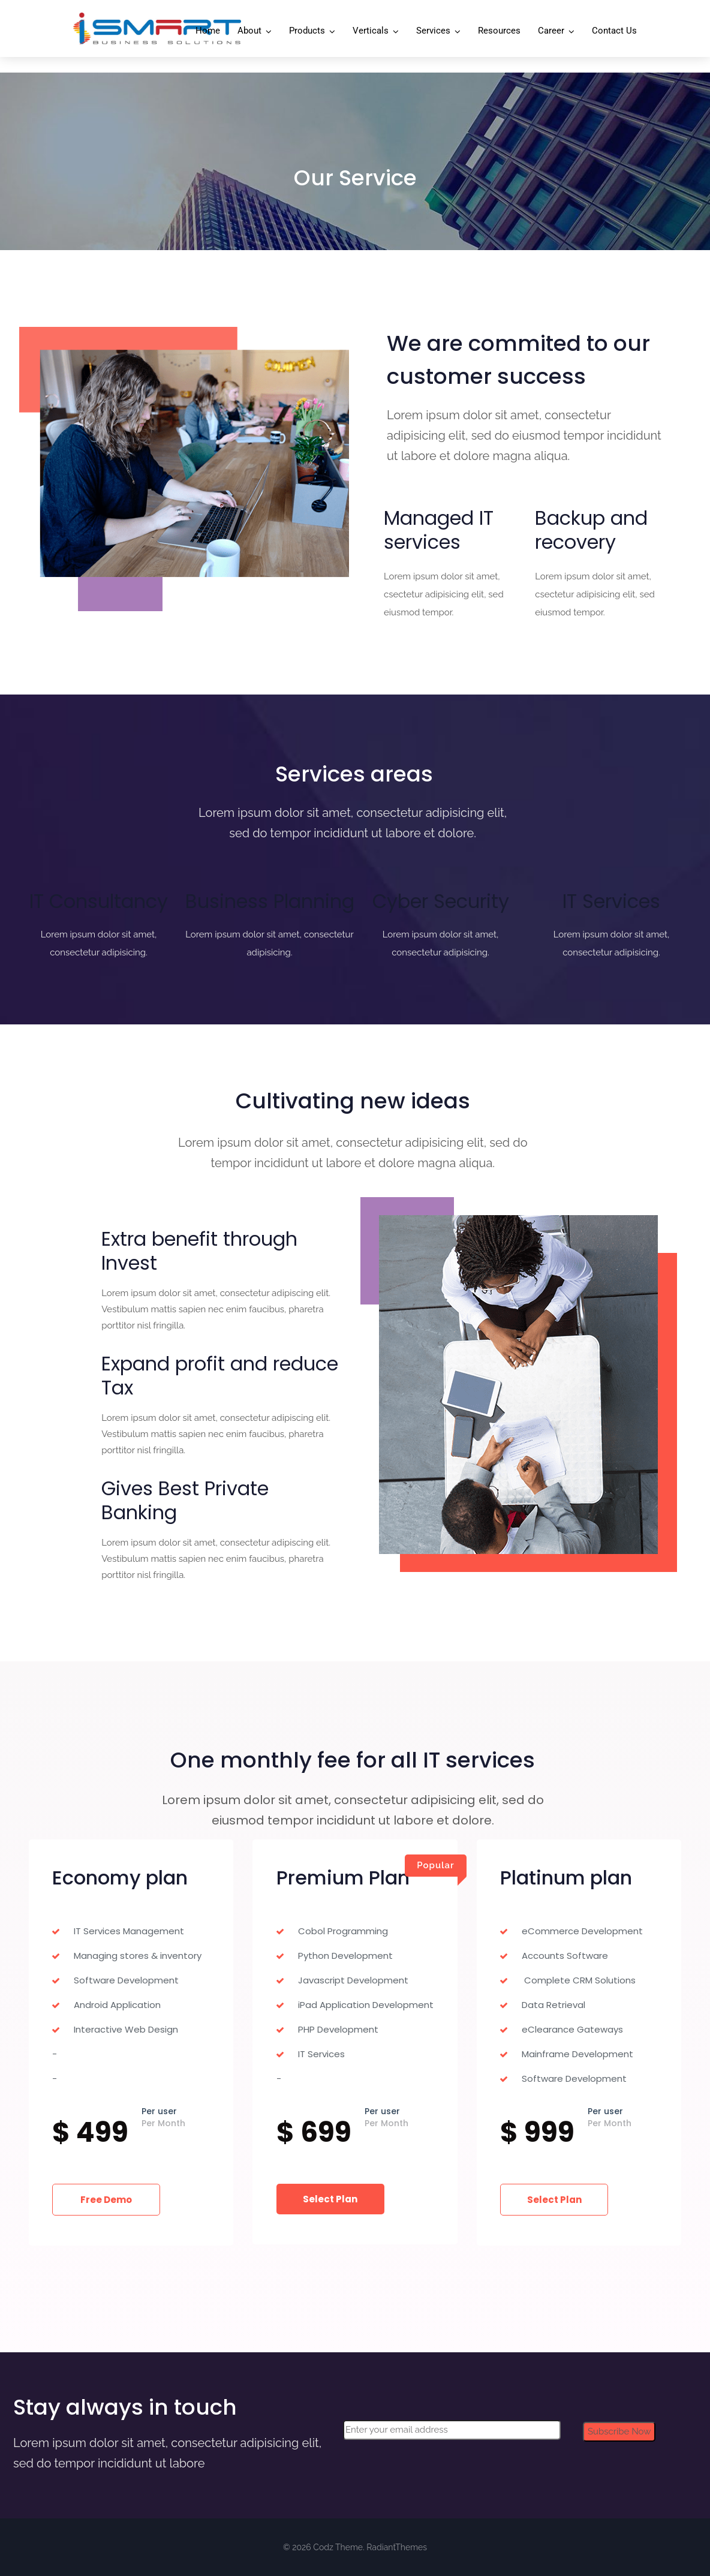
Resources (499, 30)
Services (433, 30)
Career (551, 30)
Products (307, 30)
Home (207, 30)
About (249, 30)
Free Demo (104, 2199)
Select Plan (327, 2199)
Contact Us (614, 30)
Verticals (371, 30)
